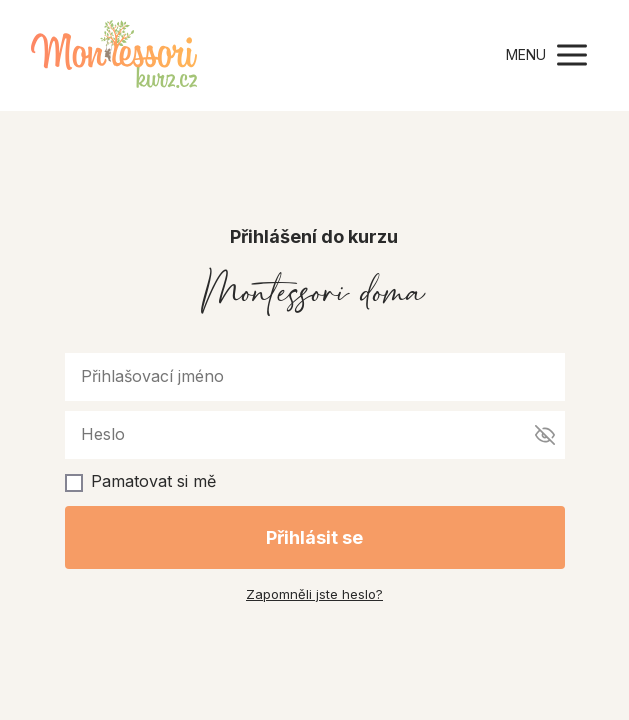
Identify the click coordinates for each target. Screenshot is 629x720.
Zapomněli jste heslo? (314, 594)
